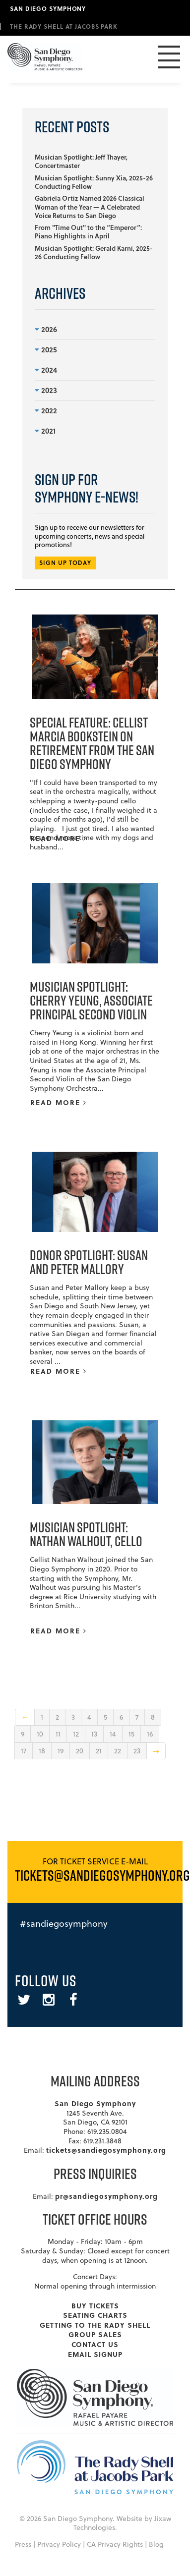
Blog (156, 2544)
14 (113, 1734)
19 (60, 1751)
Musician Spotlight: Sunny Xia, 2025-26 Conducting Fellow (94, 182)
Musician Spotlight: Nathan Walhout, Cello (86, 1534)
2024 (46, 369)
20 (79, 1751)
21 (99, 1751)
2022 (46, 410)
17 (23, 1751)
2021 (45, 430)
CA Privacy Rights (115, 2544)
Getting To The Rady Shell (95, 2325)
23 (136, 1751)
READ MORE (58, 838)
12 (76, 1734)
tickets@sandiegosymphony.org (106, 2150)
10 (40, 1734)
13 (94, 1734)
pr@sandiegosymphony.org (106, 2196)
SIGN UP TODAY (65, 563)
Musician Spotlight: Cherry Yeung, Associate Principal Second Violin (91, 1000)
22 (117, 1751)
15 (131, 1734)
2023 (46, 390)
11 (58, 1734)
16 (150, 1734)
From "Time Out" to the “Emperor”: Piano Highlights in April (88, 231)
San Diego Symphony (48, 8)
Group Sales (95, 2334)
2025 (46, 349)
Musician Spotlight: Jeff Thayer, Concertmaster (81, 161)
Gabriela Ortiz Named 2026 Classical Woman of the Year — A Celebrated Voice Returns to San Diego (89, 207)
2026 (46, 329)
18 (42, 1751)
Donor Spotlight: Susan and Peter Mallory (89, 1262)
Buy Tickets (95, 2305)
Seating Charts (95, 2315)
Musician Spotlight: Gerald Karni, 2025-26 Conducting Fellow (94, 252)
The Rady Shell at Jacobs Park (64, 26)
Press (23, 2544)
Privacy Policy (59, 2544)
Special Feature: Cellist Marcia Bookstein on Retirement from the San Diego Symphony (92, 743)
